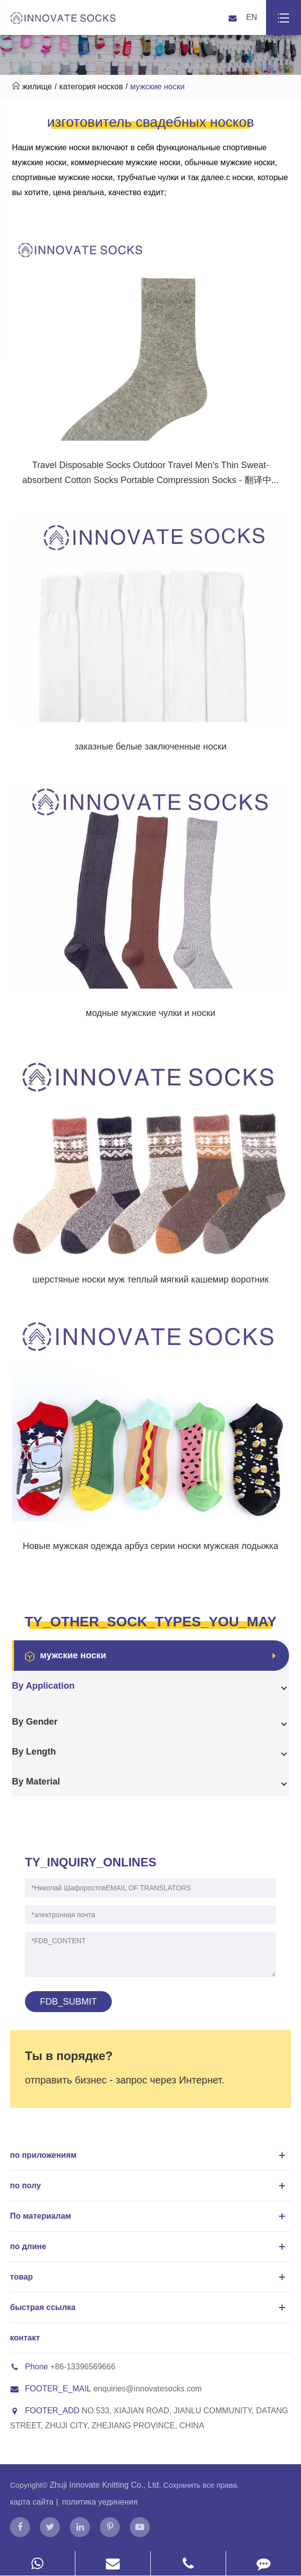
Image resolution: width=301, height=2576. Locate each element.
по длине (149, 2247)
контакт (25, 2337)
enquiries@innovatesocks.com (147, 2388)
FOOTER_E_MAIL (50, 2388)
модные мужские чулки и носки (151, 1013)
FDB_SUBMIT (68, 2002)
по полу (149, 2186)
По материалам (149, 2216)
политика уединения (99, 2502)
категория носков (91, 86)
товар (149, 2277)
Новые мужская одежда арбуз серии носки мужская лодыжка (151, 1546)
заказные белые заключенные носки (150, 747)
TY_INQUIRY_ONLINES (90, 1862)
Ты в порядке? (69, 2055)
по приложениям (149, 2155)
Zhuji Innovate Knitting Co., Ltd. (106, 2485)
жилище (37, 86)
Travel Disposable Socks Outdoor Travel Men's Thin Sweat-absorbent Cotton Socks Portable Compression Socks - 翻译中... (150, 472)
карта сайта (31, 2502)
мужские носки (157, 86)
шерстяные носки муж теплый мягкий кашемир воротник (150, 1280)
